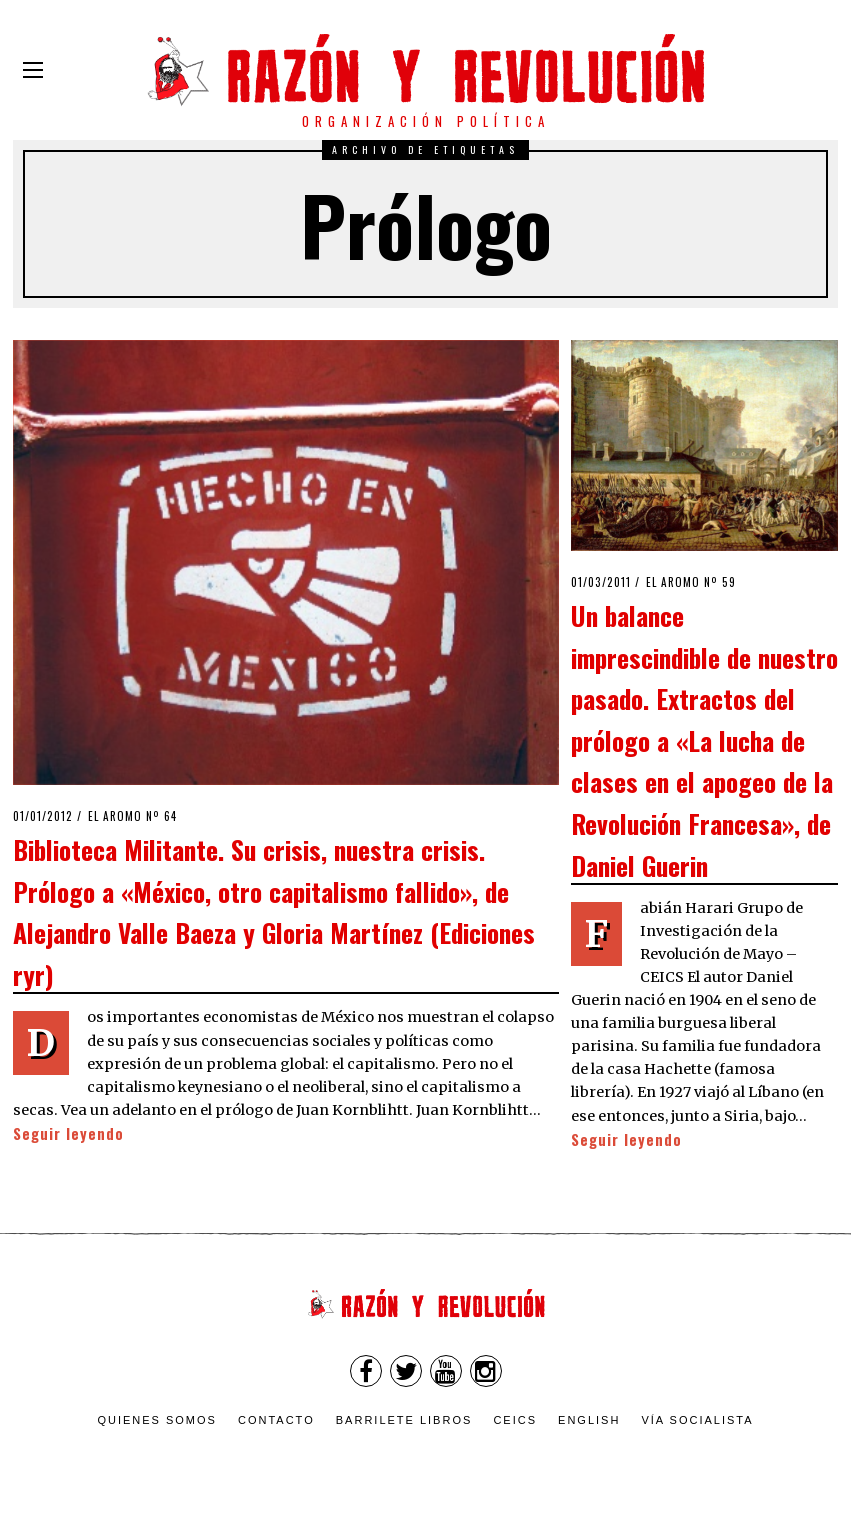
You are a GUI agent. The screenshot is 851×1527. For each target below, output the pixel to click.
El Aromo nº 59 (691, 582)
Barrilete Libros (404, 1420)
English (589, 1420)
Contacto (276, 1420)
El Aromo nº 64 (132, 816)
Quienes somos (157, 1420)
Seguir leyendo (68, 1133)
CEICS (515, 1420)
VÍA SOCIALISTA (697, 1420)
